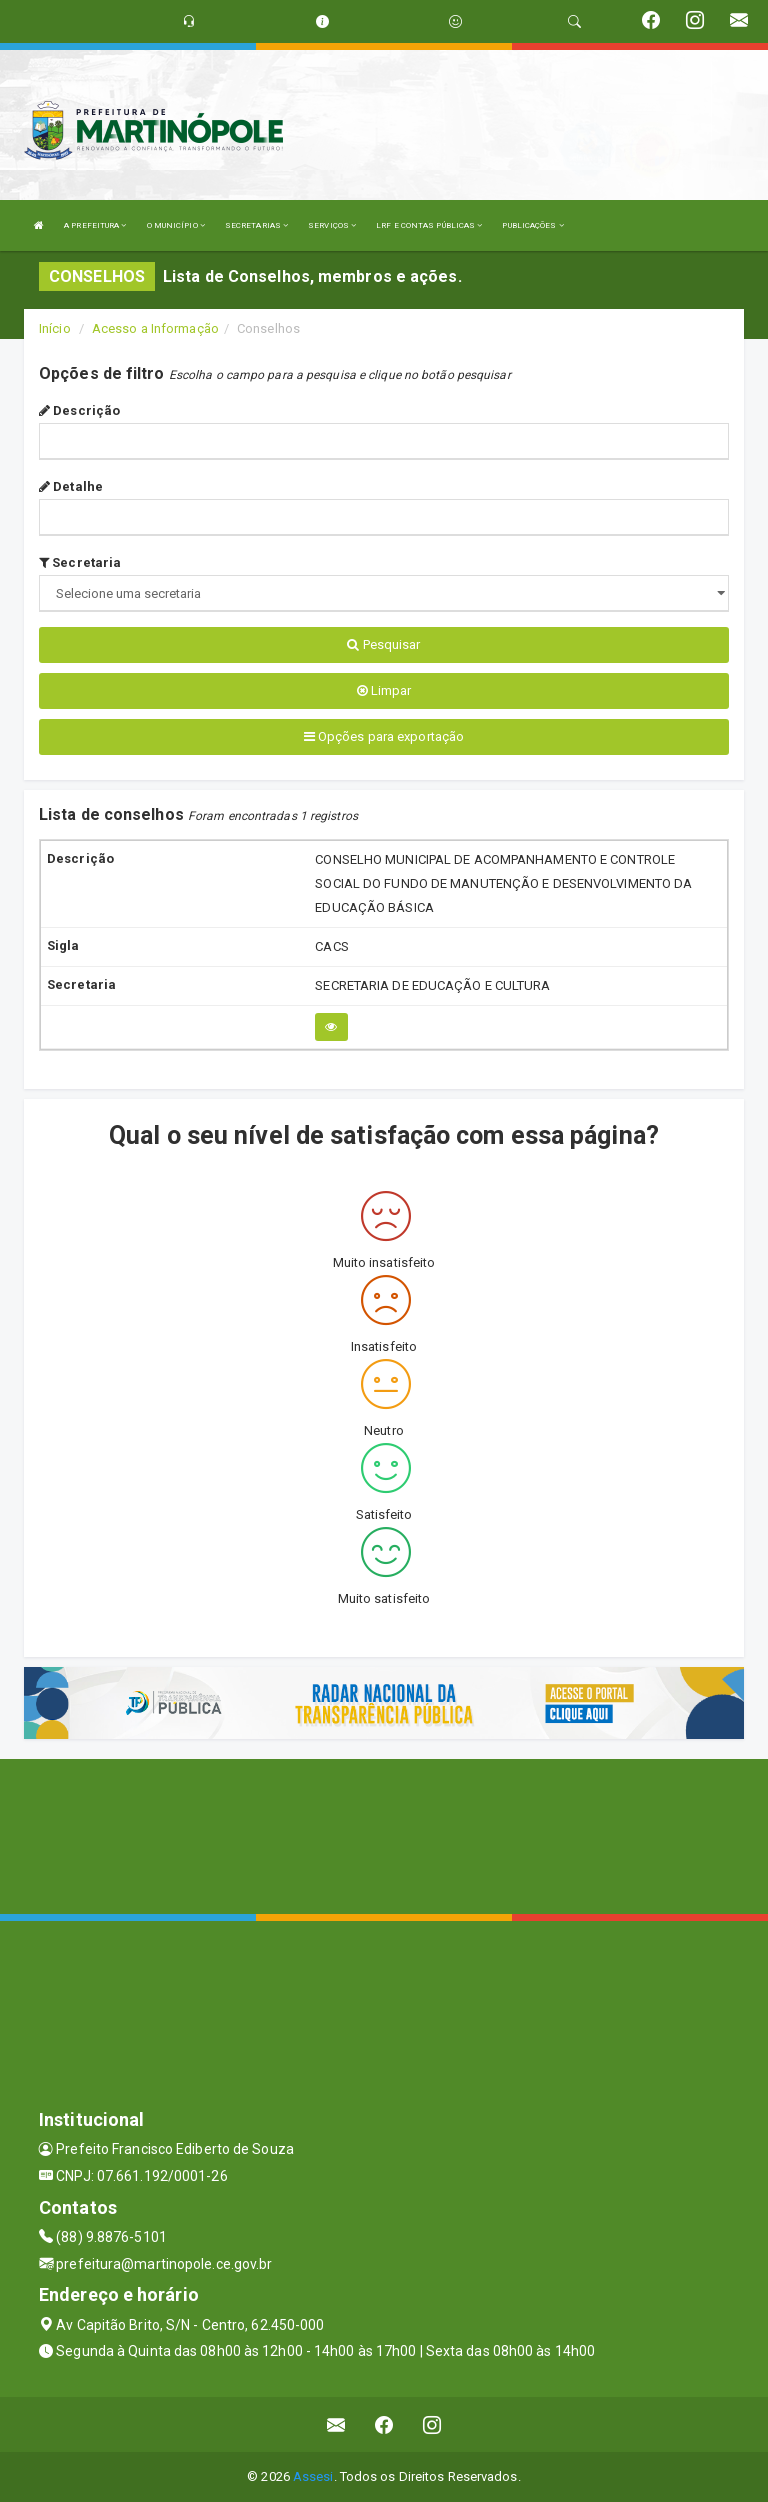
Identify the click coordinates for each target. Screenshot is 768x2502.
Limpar (384, 690)
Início (55, 328)
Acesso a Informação (155, 328)
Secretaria (80, 562)
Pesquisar (383, 644)
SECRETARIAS (256, 225)
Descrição (79, 410)
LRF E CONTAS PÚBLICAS (429, 225)
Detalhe (71, 486)
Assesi (313, 2476)
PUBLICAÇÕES (532, 225)
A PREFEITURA (95, 225)
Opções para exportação (384, 736)
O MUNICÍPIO (176, 225)
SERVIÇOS (332, 225)
